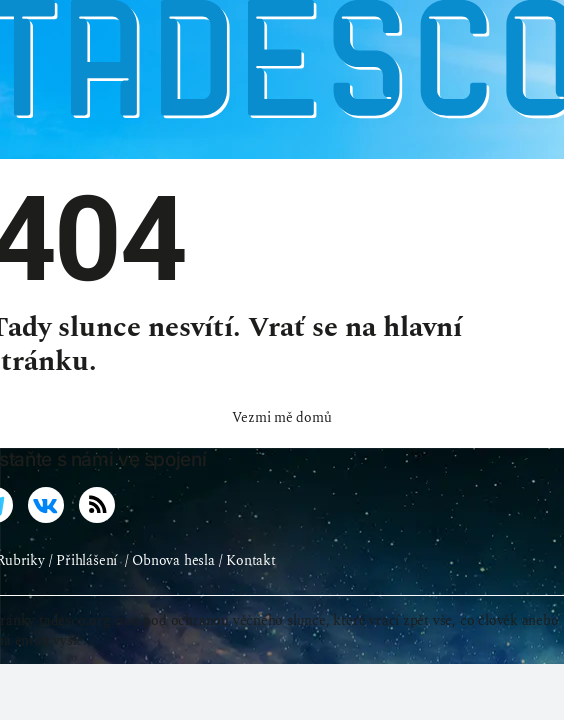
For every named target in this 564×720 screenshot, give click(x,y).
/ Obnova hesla (170, 586)
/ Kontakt (247, 586)
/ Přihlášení (83, 586)
